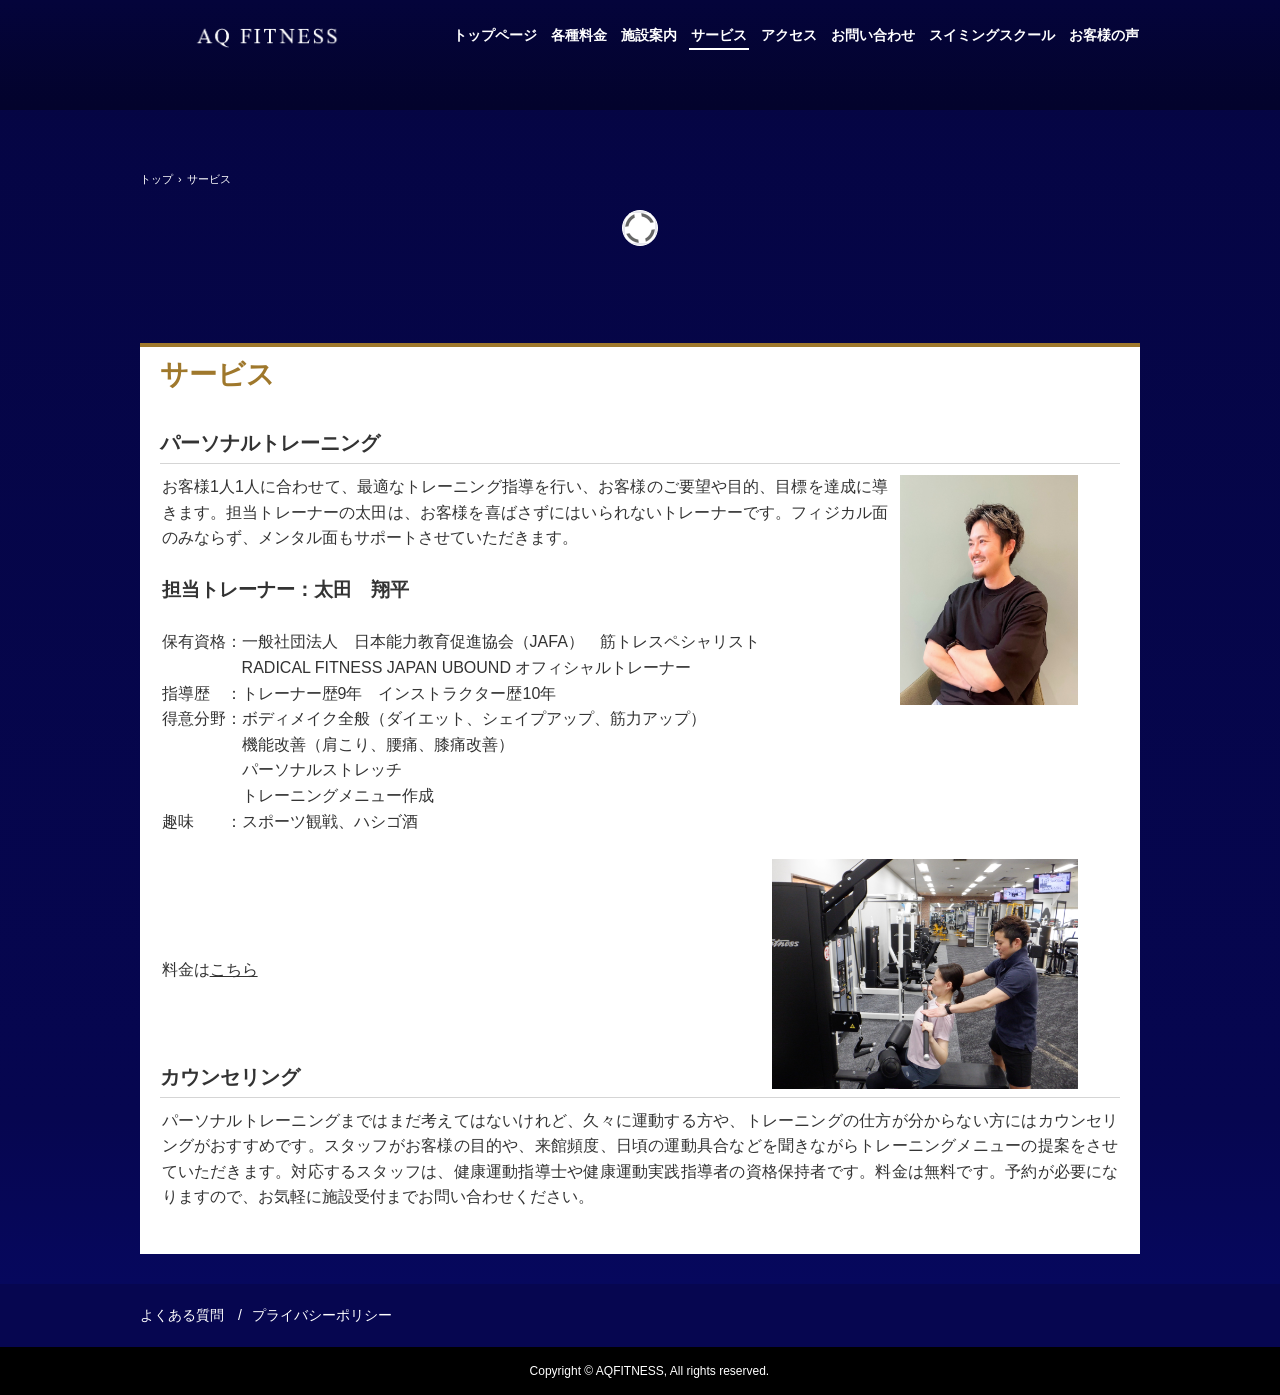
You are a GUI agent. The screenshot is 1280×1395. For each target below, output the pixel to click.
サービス (719, 35)
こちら (234, 969)
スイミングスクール (992, 35)
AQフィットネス (267, 38)
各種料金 (579, 35)
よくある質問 (182, 1315)
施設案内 (649, 35)
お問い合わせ (873, 35)
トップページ (495, 35)
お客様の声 (1104, 35)
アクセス (789, 35)
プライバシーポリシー (322, 1315)
